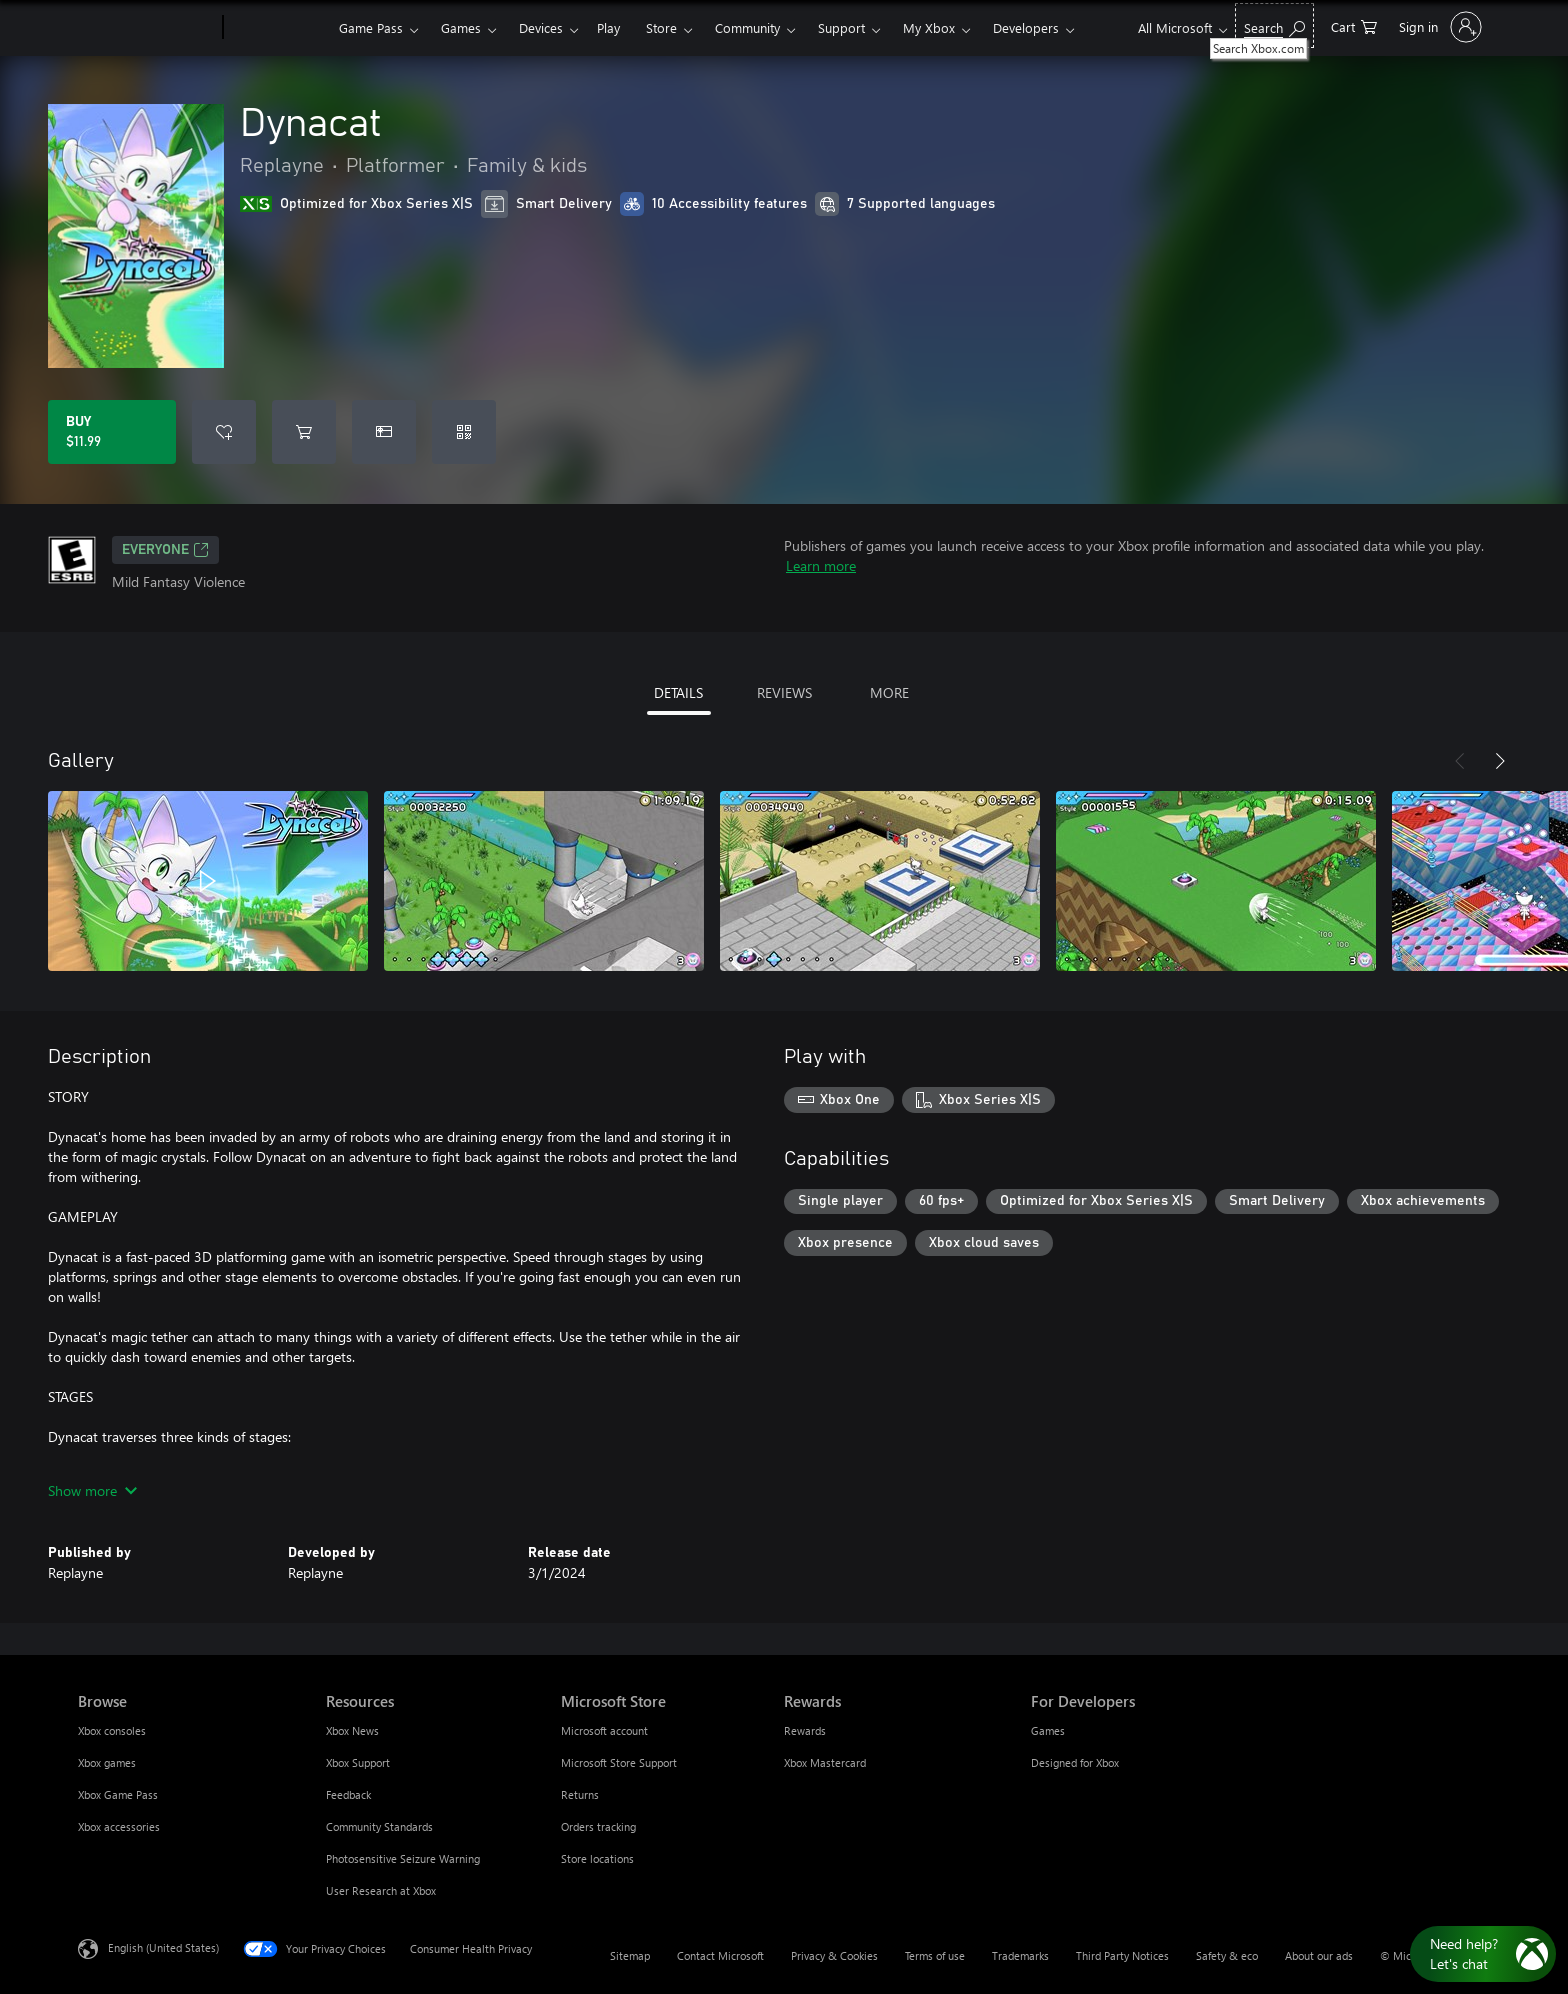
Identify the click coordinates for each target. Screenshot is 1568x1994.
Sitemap (630, 1955)
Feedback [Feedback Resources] (348, 1794)
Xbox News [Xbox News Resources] (352, 1730)
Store (661, 27)
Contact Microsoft (720, 1955)
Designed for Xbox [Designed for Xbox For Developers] (1075, 1762)
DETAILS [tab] (678, 692)
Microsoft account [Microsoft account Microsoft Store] (604, 1730)
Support (841, 27)
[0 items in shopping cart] (1354, 25)
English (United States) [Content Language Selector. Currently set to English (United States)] (163, 1947)
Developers (1026, 27)
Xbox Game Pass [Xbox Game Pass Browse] (118, 1794)
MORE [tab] (889, 692)
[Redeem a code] (464, 432)
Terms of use (935, 1955)
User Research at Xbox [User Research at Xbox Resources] (381, 1890)
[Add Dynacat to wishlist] (224, 432)
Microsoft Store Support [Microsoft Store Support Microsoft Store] (619, 1762)
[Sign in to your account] (1438, 27)
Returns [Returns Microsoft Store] (580, 1794)
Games (461, 27)
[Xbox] (278, 28)
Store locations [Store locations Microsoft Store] (597, 1858)
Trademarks (1020, 1955)
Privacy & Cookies (834, 1955)
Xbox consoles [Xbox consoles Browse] (112, 1730)
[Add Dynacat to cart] (304, 432)
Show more (92, 1490)
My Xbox (929, 27)
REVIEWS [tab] (784, 692)
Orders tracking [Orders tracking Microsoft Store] (598, 1826)
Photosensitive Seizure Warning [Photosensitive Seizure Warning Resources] (403, 1858)
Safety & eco (1227, 1955)
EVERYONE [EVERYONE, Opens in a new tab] (165, 550)
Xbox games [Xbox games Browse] (107, 1762)
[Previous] (1460, 761)
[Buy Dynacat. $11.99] (112, 432)
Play (608, 27)
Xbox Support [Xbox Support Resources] (358, 1762)
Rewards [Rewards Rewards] (805, 1730)
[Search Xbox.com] (1274, 25)
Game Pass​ (371, 27)
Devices (541, 27)
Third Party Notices (1122, 1955)
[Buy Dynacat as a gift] (384, 432)
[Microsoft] (146, 28)
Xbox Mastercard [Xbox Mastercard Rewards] (825, 1762)
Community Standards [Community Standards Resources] (379, 1826)
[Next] (1500, 761)
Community (747, 27)
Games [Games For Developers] (1048, 1730)
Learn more (821, 565)
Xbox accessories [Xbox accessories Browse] (119, 1826)
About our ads (1319, 1955)
